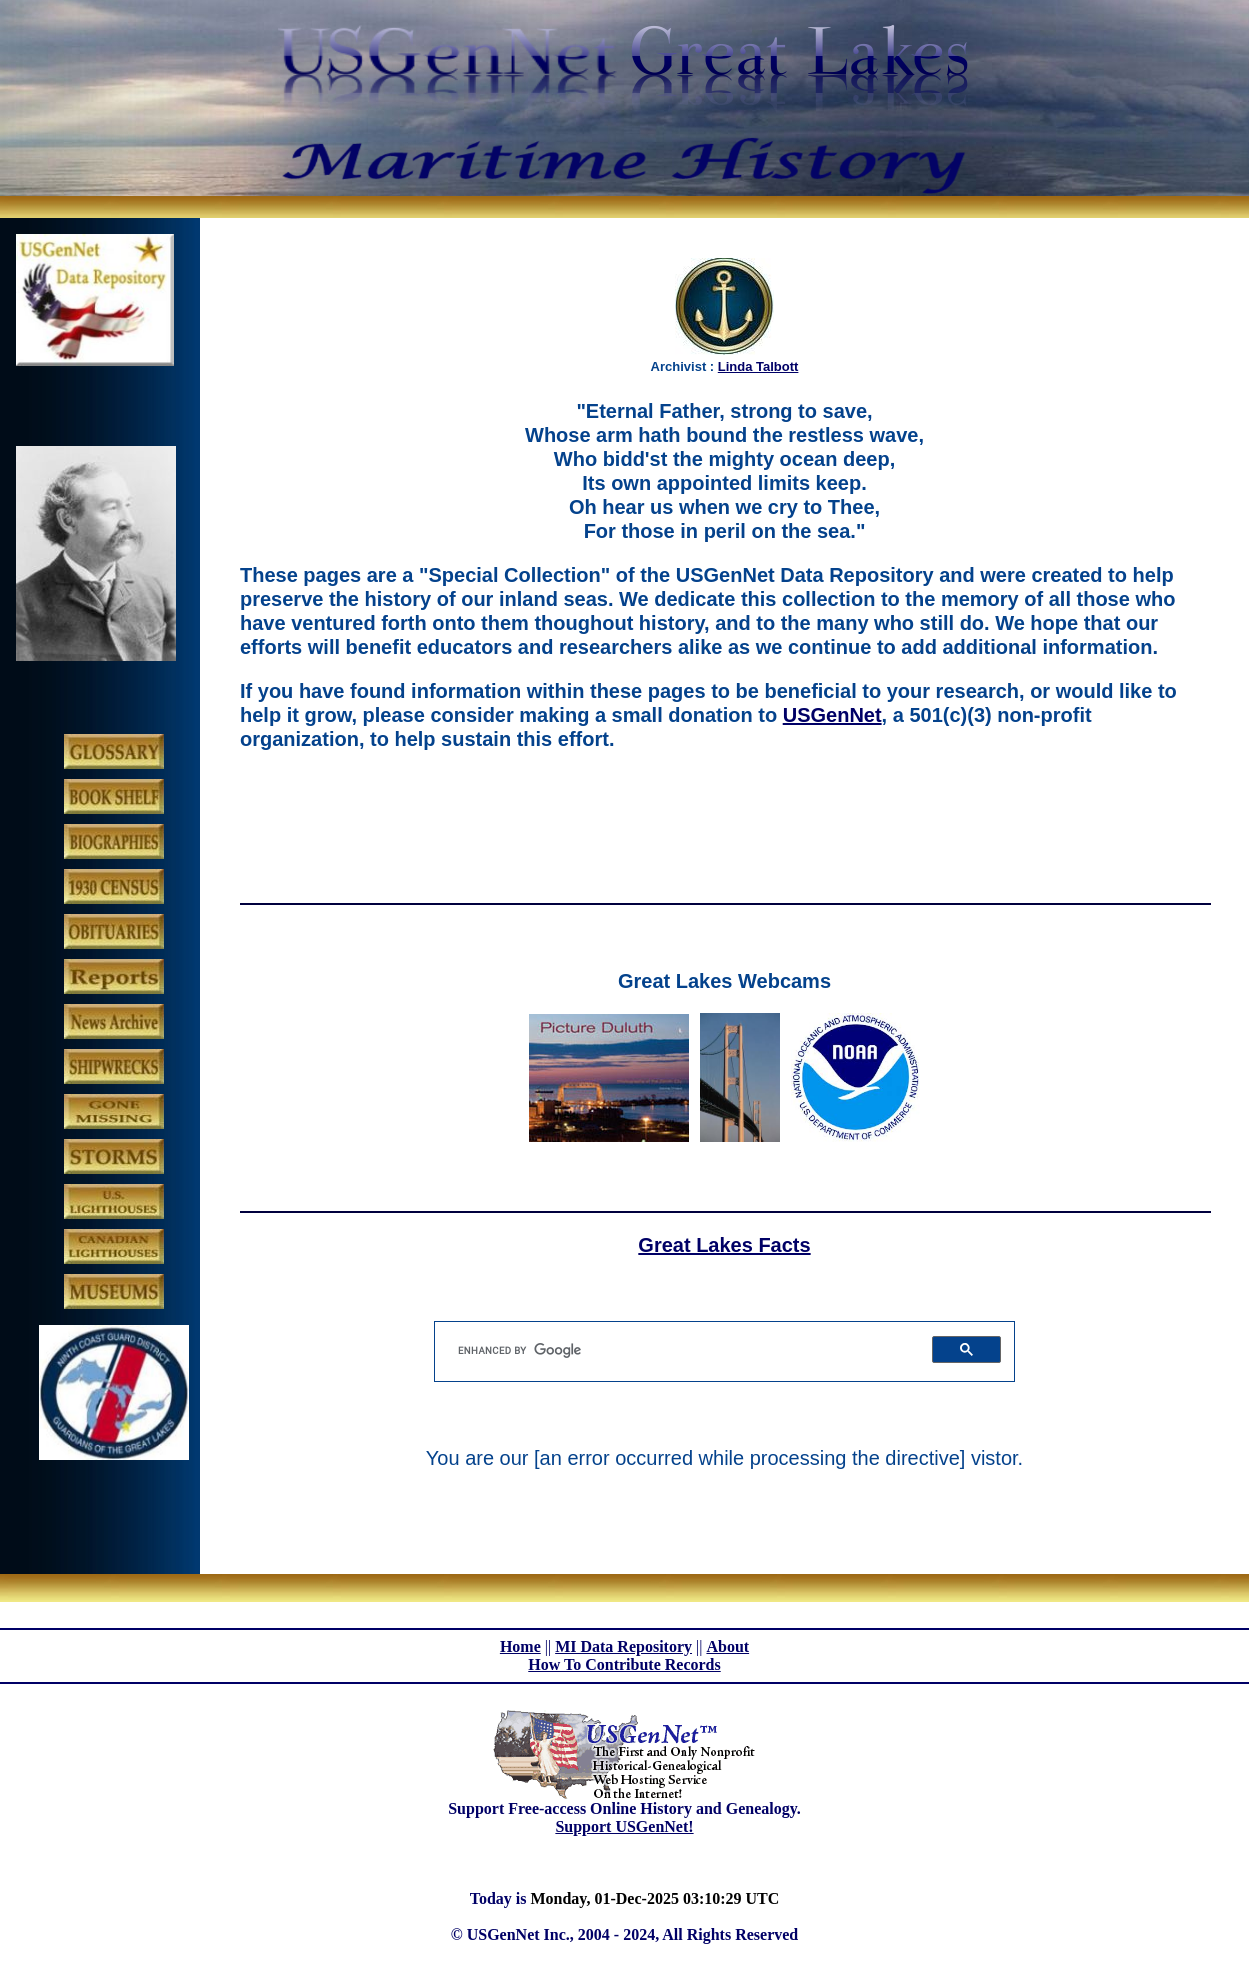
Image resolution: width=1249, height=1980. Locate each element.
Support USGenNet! (624, 1826)
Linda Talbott (758, 366)
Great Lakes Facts (724, 1245)
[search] (681, 1350)
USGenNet (832, 715)
